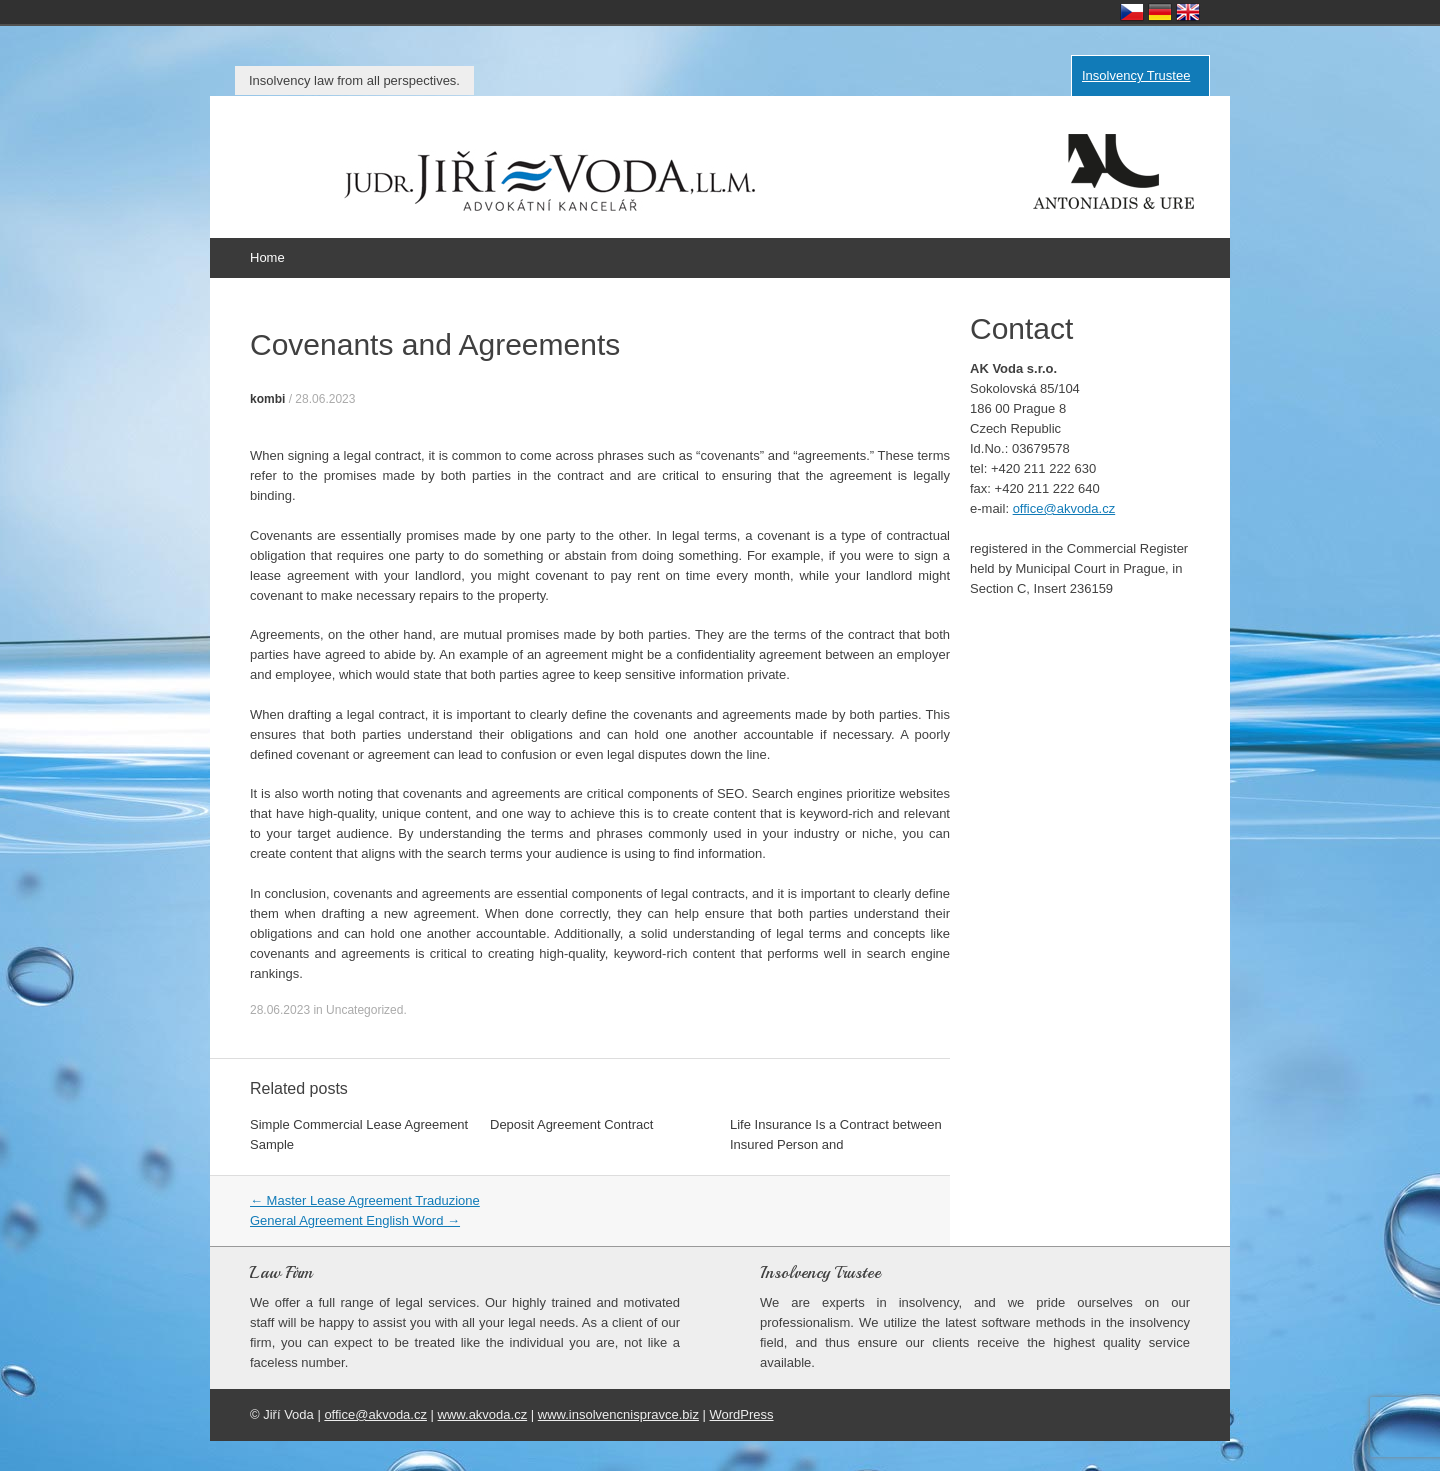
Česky (1132, 12)
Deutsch (1160, 12)
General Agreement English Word (355, 1220)
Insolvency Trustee (1136, 75)
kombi (267, 399)
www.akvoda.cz (483, 1414)
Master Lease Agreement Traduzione (365, 1200)
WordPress (742, 1414)
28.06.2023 (325, 399)
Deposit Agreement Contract (571, 1124)
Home (267, 257)
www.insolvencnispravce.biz (618, 1414)
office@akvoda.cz (1064, 508)
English (1188, 12)
